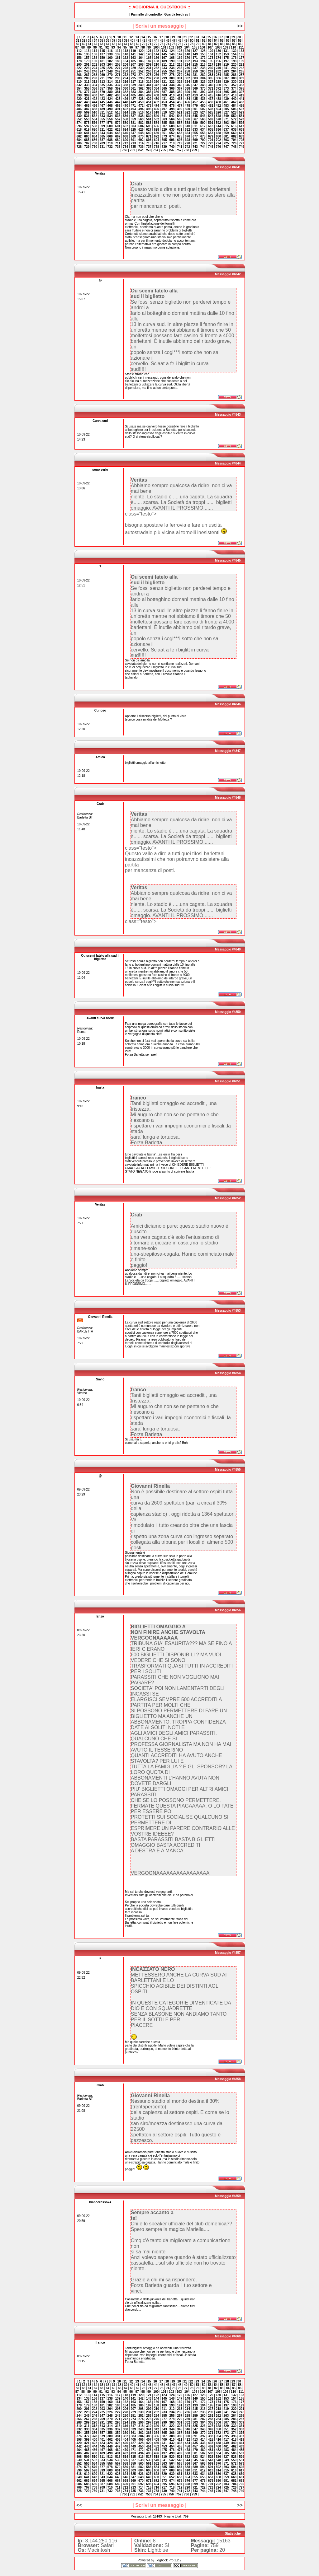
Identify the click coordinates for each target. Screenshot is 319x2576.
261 (210, 71)
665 (102, 136)
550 (233, 116)
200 (79, 64)
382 (125, 92)
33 (89, 40)
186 (141, 61)
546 (203, 116)
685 (86, 140)
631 (179, 129)
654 (187, 133)
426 (125, 98)
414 (203, 95)
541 (164, 116)
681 (226, 136)
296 (141, 78)
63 (101, 44)
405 (133, 95)
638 (233, 129)
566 (187, 119)
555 (102, 119)
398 (79, 95)
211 (164, 64)
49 (186, 40)
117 (118, 51)
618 (79, 129)
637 (226, 129)
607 (164, 126)
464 (79, 105)
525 (210, 112)
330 (233, 81)
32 (83, 40)
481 (210, 105)
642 (94, 133)
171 (195, 57)
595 (241, 122)
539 (148, 116)
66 (119, 44)
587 (179, 122)
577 (102, 122)
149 (195, 54)
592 (218, 122)
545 (195, 116)
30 (239, 37)
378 (94, 92)
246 (94, 71)
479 (195, 105)
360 (125, 88)
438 (218, 98)
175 (226, 57)
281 (195, 75)
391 (195, 92)
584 (156, 122)
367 (179, 88)
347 (195, 85)
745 (210, 146)
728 (79, 146)
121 (148, 51)
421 (86, 98)
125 (179, 51)
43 (149, 40)
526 (218, 112)
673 (164, 136)
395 (226, 92)
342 (156, 85)
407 (148, 95)
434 (187, 98)
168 (172, 57)
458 (203, 102)
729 (86, 146)
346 (187, 85)
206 (125, 64)
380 (110, 92)
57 (234, 40)
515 (133, 112)
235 (179, 68)
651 (164, 133)
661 (241, 133)
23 (197, 37)
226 (110, 68)
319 (148, 81)
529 (241, 112)
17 (161, 37)
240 (218, 68)
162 (125, 57)
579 (118, 122)
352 (233, 85)
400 (94, 95)
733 (118, 146)
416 (218, 95)
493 (133, 109)
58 (239, 40)
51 (197, 40)
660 (233, 133)
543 (179, 116)
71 (149, 44)
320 (156, 81)
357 (102, 88)
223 (86, 68)
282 (203, 75)
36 (107, 40)
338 (125, 85)
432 (172, 98)
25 (209, 37)
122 (156, 51)
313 (102, 81)
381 (118, 92)
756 (171, 150)
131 (226, 51)
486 (79, 109)
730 (94, 146)
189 (164, 61)
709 (102, 143)
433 (179, 98)
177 (241, 57)
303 (195, 78)
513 (118, 112)
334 (94, 85)
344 (172, 85)
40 (131, 40)
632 (187, 129)
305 (210, 78)
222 (79, 68)
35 (101, 40)
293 (118, 78)
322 (172, 81)
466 (94, 105)
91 (101, 47)
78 (191, 44)
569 (210, 119)
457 (195, 102)
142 (141, 54)
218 (218, 64)
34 (95, 40)
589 (195, 122)
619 (86, 129)
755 (163, 150)
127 (195, 51)
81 (210, 44)
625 (133, 129)
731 (102, 146)
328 (218, 81)
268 (94, 75)
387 (164, 92)
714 (141, 143)
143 (148, 54)
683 (241, 136)
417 (226, 95)
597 (86, 126)
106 (202, 47)
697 (179, 140)
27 (221, 37)
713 (133, 143)
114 (94, 51)
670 (141, 136)
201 (86, 64)
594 (233, 122)
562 (156, 119)
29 (233, 37)
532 (94, 116)
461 (226, 102)
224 (94, 68)
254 (156, 71)
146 (172, 54)
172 (203, 57)
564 (172, 119)
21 (185, 37)
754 (155, 150)
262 (218, 71)
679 (210, 136)
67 (125, 44)
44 (155, 40)
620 (94, 129)
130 (218, 51)
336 (110, 85)
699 (195, 140)
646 (125, 133)
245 (86, 71)
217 (210, 64)
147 (179, 54)
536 (125, 116)
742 (187, 146)
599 (102, 126)
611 (195, 126)
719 (179, 143)
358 (110, 88)
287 (241, 75)
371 (210, 88)
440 (233, 98)
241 (226, 68)
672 (156, 136)
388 (172, 92)
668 (125, 136)
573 (241, 119)
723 (210, 143)
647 (133, 133)
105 (195, 47)
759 (194, 150)
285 (226, 75)
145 (164, 54)
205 (118, 64)
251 (133, 71)
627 (148, 129)
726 (233, 143)
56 (227, 40)
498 (172, 109)
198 (233, 61)
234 (172, 68)
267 (86, 75)
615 (226, 126)
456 (187, 102)
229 (133, 68)
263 (226, 71)
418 (233, 95)
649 (148, 133)
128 (203, 51)
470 (125, 105)
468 (110, 105)
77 (186, 44)
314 (110, 81)
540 (156, 116)
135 (86, 54)
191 (179, 61)
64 (107, 44)
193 (195, 61)
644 (110, 133)
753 (147, 150)
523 (195, 112)
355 (86, 88)
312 (94, 81)
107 (210, 47)
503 (210, 109)
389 (179, 92)
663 (86, 136)
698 (187, 140)
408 (156, 95)
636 (218, 129)
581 (133, 122)
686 (94, 140)
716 (156, 143)
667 (118, 136)
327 (210, 81)
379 (102, 92)
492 (125, 109)
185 (133, 61)
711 (118, 143)
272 (125, 75)
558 (125, 119)
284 (218, 75)
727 (241, 143)
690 (125, 140)
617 (241, 126)
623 (118, 129)
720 (187, 143)
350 (218, 85)
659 (226, 133)
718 (172, 143)
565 (179, 119)
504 (218, 109)
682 (233, 136)
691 (133, 140)
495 (148, 109)
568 (203, 119)
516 (141, 112)
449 (133, 102)
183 (118, 61)
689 (118, 140)
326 (203, 81)
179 (86, 61)
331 (241, 81)
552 (79, 119)
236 (187, 68)
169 (179, 57)
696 (172, 140)
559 (133, 119)
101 (163, 47)
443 (86, 102)
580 (125, 122)
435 (195, 98)
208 (141, 64)
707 (86, 143)
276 (156, 75)
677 (195, 136)
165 (148, 57)
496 (156, 109)
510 (94, 112)
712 (125, 143)
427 (133, 98)
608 (172, 126)
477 (179, 105)
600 (110, 126)
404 (125, 95)
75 (173, 44)
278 (172, 75)
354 (79, 88)
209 (148, 64)
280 (187, 75)
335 (102, 85)
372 (218, 88)
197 (226, 61)
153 (226, 54)
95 (125, 47)
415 (210, 95)
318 (141, 81)
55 (221, 40)
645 (118, 133)
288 (79, 78)
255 (164, 71)
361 (133, 88)
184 (125, 61)
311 (86, 81)
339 (133, 85)
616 (233, 126)
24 (203, 37)
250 (125, 71)
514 (125, 112)
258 (187, 71)
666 (110, 136)
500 (187, 109)
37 (113, 40)
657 (210, 133)
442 (79, 102)
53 (210, 40)
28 (227, 37)
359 (118, 88)
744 (203, 146)
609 (179, 126)
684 (79, 140)
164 (141, 57)
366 (172, 88)
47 (173, 40)
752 (140, 150)
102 (171, 47)
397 (241, 92)
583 (148, 122)
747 (226, 146)
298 (156, 78)
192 (187, 61)
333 (86, 85)
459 (210, 102)
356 (94, 88)
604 (141, 126)
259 (195, 71)
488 (94, 109)
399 (86, 95)
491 (118, 109)
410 (172, 95)
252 (141, 71)
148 (187, 54)
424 (110, 98)
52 (203, 40)
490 (110, 109)
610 (187, 126)
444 (94, 102)
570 (218, 119)
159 (102, 57)
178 (79, 61)
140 (125, 54)
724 (218, 143)
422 (94, 98)
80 (203, 44)
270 (110, 75)
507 (241, 109)
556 (110, 119)
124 (172, 51)
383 (133, 92)
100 (156, 47)
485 (241, 105)
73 (161, 44)
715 (148, 143)
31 (77, 40)
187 (148, 61)
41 (137, 40)
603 (133, 126)
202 (94, 64)
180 (94, 61)
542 (172, 116)
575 (86, 122)
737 (148, 146)
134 (79, 54)
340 (141, 85)
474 (156, 105)
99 (149, 47)
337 (118, 85)
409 (164, 95)
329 (226, 81)
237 (195, 68)
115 (102, 51)
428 (141, 98)
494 (141, 109)
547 (210, 116)
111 (241, 47)
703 (226, 140)
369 (195, 88)
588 (187, 122)
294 (125, 78)
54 (215, 40)
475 (164, 105)
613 (210, 126)
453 (164, 102)
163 (133, 57)
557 (118, 119)
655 (195, 133)
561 (148, 119)
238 (203, 68)
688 (110, 140)
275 (148, 75)
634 (203, 129)
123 (164, 51)
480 (203, 105)
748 (233, 146)
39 (125, 40)
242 (233, 68)
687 (102, 140)
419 (241, 95)
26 (215, 37)
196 (218, 61)
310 (79, 81)
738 (156, 146)
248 (110, 71)
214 (187, 64)
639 (241, 129)
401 (102, 95)
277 (164, 75)
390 (187, 92)
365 (164, 88)
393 (210, 92)
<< (79, 26)
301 (179, 78)
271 (118, 75)
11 (125, 37)
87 (77, 47)
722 (203, 143)
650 (156, 133)
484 (233, 105)
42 (143, 40)
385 (148, 92)
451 (148, 102)
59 (77, 44)
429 (148, 98)
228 (125, 68)
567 (195, 119)
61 (89, 44)
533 (102, 116)
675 (179, 136)
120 (141, 51)
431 (164, 98)
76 (179, 44)
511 (102, 112)
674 (172, 136)
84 (227, 44)
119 (133, 51)
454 (172, 102)
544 (187, 116)
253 (148, 71)
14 (143, 37)
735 (133, 146)
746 (218, 146)
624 (125, 129)
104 (187, 47)
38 (119, 40)
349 (210, 85)
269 (102, 75)
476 (172, 105)
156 (79, 57)
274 (141, 75)
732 (110, 146)
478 (187, 105)
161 (118, 57)
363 (148, 88)
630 (172, 129)
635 (210, 129)
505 (226, 109)
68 (131, 44)
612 (203, 126)
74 (167, 44)
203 (102, 64)
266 (79, 75)
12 (131, 37)
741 (179, 146)
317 (133, 81)
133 (241, 51)
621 (102, 129)
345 (179, 85)
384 (141, 92)
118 (125, 51)
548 (218, 116)
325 (195, 81)
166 (156, 57)
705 (241, 140)
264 (233, 71)
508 (79, 112)
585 (164, 122)
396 (233, 92)
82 (215, 44)
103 (179, 47)
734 (125, 146)
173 (210, 57)
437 (210, 98)
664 (94, 136)
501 (195, 109)
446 (110, 102)
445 (102, 102)
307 (226, 78)
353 (241, 85)
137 (102, 54)
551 (241, 116)
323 (179, 81)
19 (173, 37)
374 (233, 88)
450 (141, 102)
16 (155, 37)
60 (83, 44)
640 (79, 133)
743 (195, 146)
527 (226, 112)
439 (226, 98)
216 (203, 64)
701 (210, 140)
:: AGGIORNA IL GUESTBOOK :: (159, 7)
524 (203, 112)
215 (195, 64)
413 (195, 95)
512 (110, 112)
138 (110, 54)
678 (203, 136)
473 (148, 105)
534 (110, 116)
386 (156, 92)
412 (187, 95)
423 (102, 98)
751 (132, 150)
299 (164, 78)
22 (191, 37)
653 (179, 133)
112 (79, 51)
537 (133, 116)
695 (164, 140)
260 (203, 71)
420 (79, 98)
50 (191, 40)
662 (79, 136)
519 (164, 112)
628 (156, 129)
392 (203, 92)
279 (179, 75)
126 (187, 51)
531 (86, 116)
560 (141, 119)
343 (164, 85)
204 (110, 64)
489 (102, 109)
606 (156, 126)
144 (156, 54)
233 (164, 68)
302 (187, 78)
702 (218, 140)
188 (156, 61)
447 (118, 102)
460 (218, 102)
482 (218, 105)
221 (241, 64)
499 (179, 109)
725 (226, 143)
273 (133, 75)
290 (94, 78)
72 (155, 44)
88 (83, 47)
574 (79, 122)
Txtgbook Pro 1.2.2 (168, 2560)
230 (141, 68)
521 (179, 112)
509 (86, 112)
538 (141, 116)
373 (226, 88)
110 (233, 47)
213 (179, 64)
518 (156, 112)
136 (94, 54)
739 (164, 146)
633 (195, 129)
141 (133, 54)
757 (179, 150)
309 (241, 78)
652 (172, 133)
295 (133, 78)
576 (94, 122)
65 (113, 44)
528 (233, 112)
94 (119, 47)
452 (156, 102)
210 (156, 64)
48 (179, 40)
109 (225, 47)
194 (203, 61)
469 (118, 105)
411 (179, 95)
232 (156, 68)
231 (148, 68)
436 (203, 98)
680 (218, 136)
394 (218, 92)
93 (113, 47)
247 (102, 71)
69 (137, 44)
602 (125, 126)
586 (172, 122)
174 (218, 57)
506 (233, 109)
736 (141, 146)
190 (172, 61)
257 (179, 71)
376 (79, 92)
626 (141, 129)
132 (233, 51)
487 (86, 109)
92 (107, 47)
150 (203, 54)
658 (218, 133)
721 (195, 143)
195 (210, 61)
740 (172, 146)
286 (233, 75)
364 (156, 88)
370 (203, 88)
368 (187, 88)
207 (133, 64)
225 (102, 68)
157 (86, 57)
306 (218, 78)
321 (164, 81)
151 (210, 54)
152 (218, 54)
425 (118, 98)
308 (233, 78)
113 (86, 51)
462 (233, 102)
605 (148, 126)
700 (203, 140)
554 (94, 119)
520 (172, 112)
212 (172, 64)
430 (156, 98)
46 (167, 40)
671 (148, 136)
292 (110, 78)
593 (226, 122)
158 (94, 57)
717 (164, 143)
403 (118, 95)
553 (86, 119)
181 (102, 61)
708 (94, 143)
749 (241, 146)
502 (203, 109)
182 (110, 61)
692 (141, 140)
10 (119, 37)
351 (226, 85)
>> (240, 26)
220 (233, 64)
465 (86, 105)
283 (210, 75)
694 (156, 140)
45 (161, 40)
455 (179, 102)
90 (95, 47)
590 (203, 122)
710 (110, 143)
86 (239, 44)
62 (95, 44)
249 (118, 71)
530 (79, 116)
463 (241, 102)
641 (86, 133)
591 (210, 122)
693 (148, 140)
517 (148, 112)
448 (125, 102)
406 (141, 95)
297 (148, 78)
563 (164, 119)
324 (187, 81)
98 (143, 47)
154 (233, 54)
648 (141, 133)
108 (218, 47)
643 (102, 133)
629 (164, 129)
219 (226, 64)
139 (118, 54)
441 (241, 98)
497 (164, 109)
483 (226, 105)
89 (89, 47)
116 (110, 51)
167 (164, 57)
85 (234, 44)
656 (203, 133)
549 (226, 116)
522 (187, 112)
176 (233, 57)
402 (110, 95)
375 (241, 88)
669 (133, 136)
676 (187, 136)
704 (233, 140)
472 (141, 105)
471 (133, 105)
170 (187, 57)
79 (197, 44)
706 (79, 143)
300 (172, 78)
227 (118, 68)
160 (110, 57)
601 (118, 126)
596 (79, 126)
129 (210, 51)
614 (218, 126)
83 (221, 44)
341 (148, 85)
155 (241, 54)
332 (79, 85)
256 (172, 71)
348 (203, 85)
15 (149, 37)
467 (102, 105)
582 (141, 122)
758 (186, 150)
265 (241, 71)
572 (233, 119)
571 (226, 119)
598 (94, 126)
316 (125, 81)
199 (241, 61)
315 (118, 81)
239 (210, 68)
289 (86, 78)
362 (141, 88)
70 (143, 44)
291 (102, 78)
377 (86, 92)
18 (167, 37)
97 (137, 47)
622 (110, 129)
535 (118, 116)
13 (137, 37)
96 (131, 47)
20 (179, 37)
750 (124, 150)
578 (110, 122)
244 (79, 71)
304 (203, 78)
